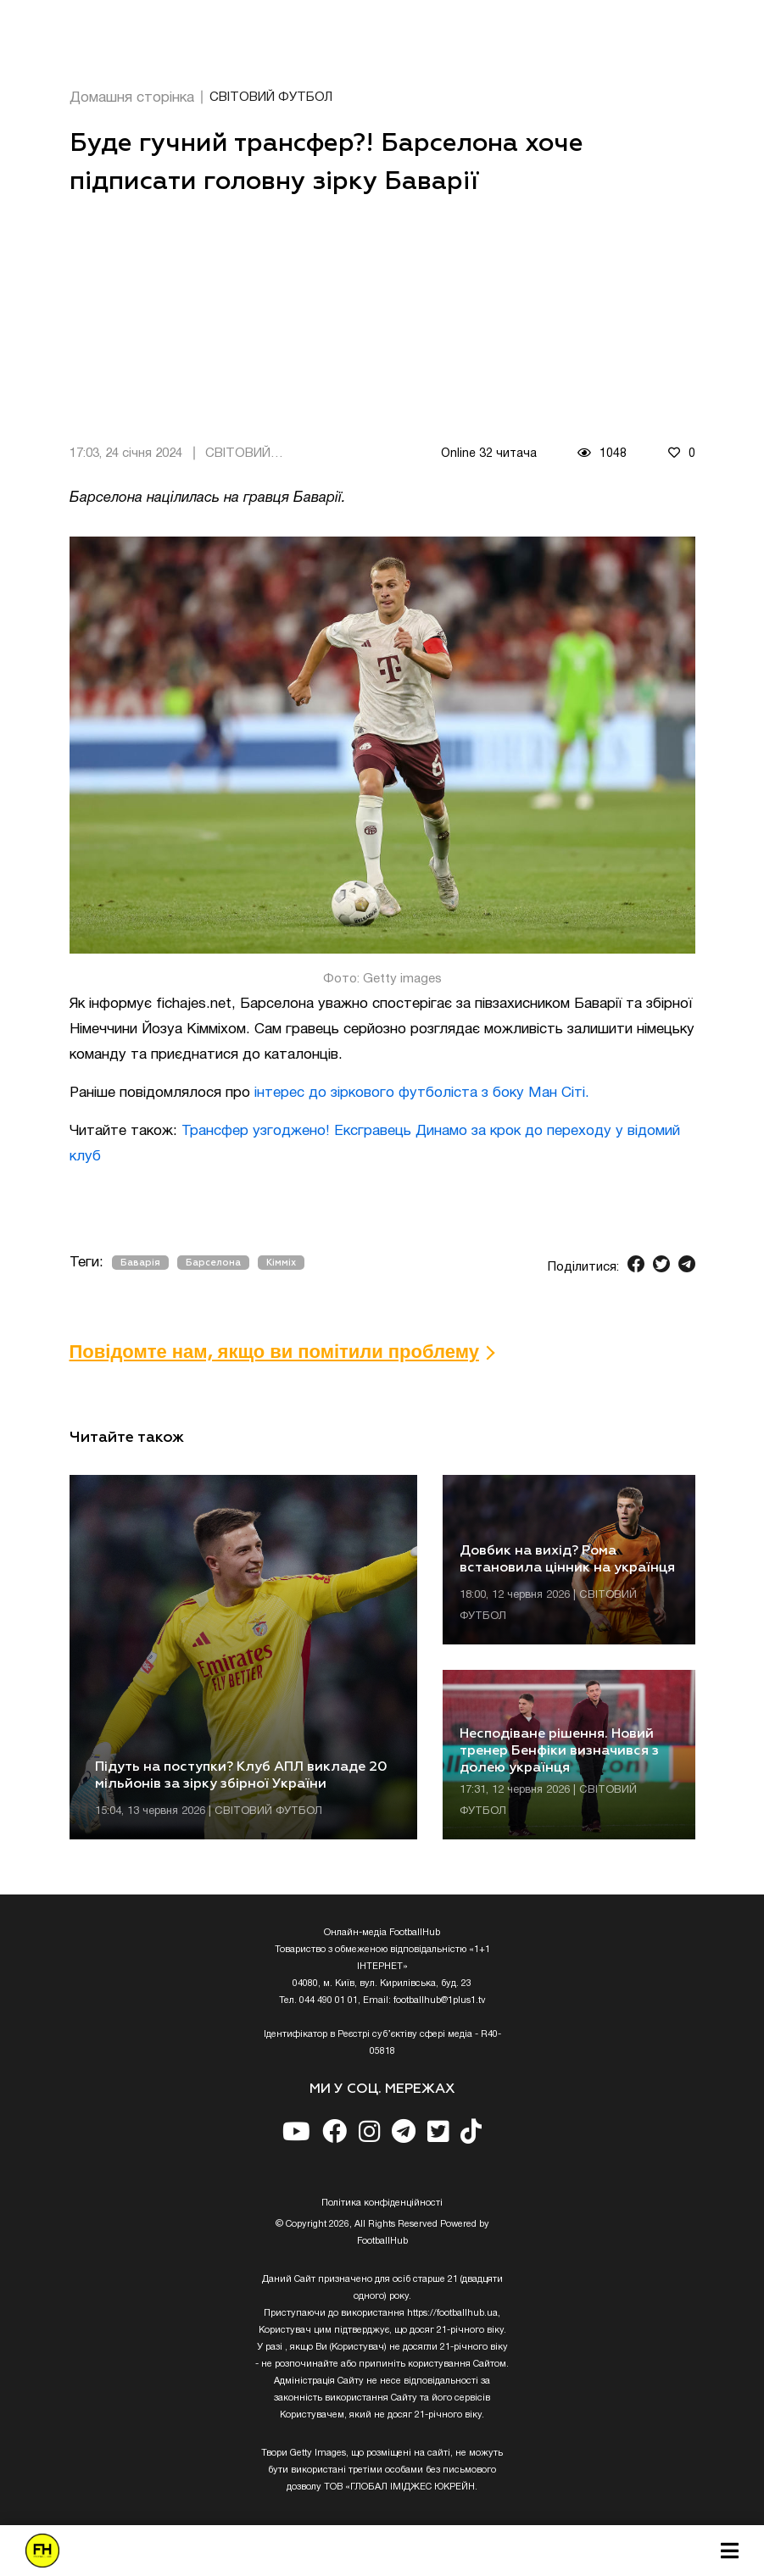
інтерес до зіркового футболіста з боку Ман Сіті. (421, 1093)
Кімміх (281, 1262)
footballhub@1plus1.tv (439, 2000)
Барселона (213, 1262)
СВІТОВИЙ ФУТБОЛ (270, 97)
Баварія (140, 1262)
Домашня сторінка (132, 98)
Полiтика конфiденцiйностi (382, 2203)
